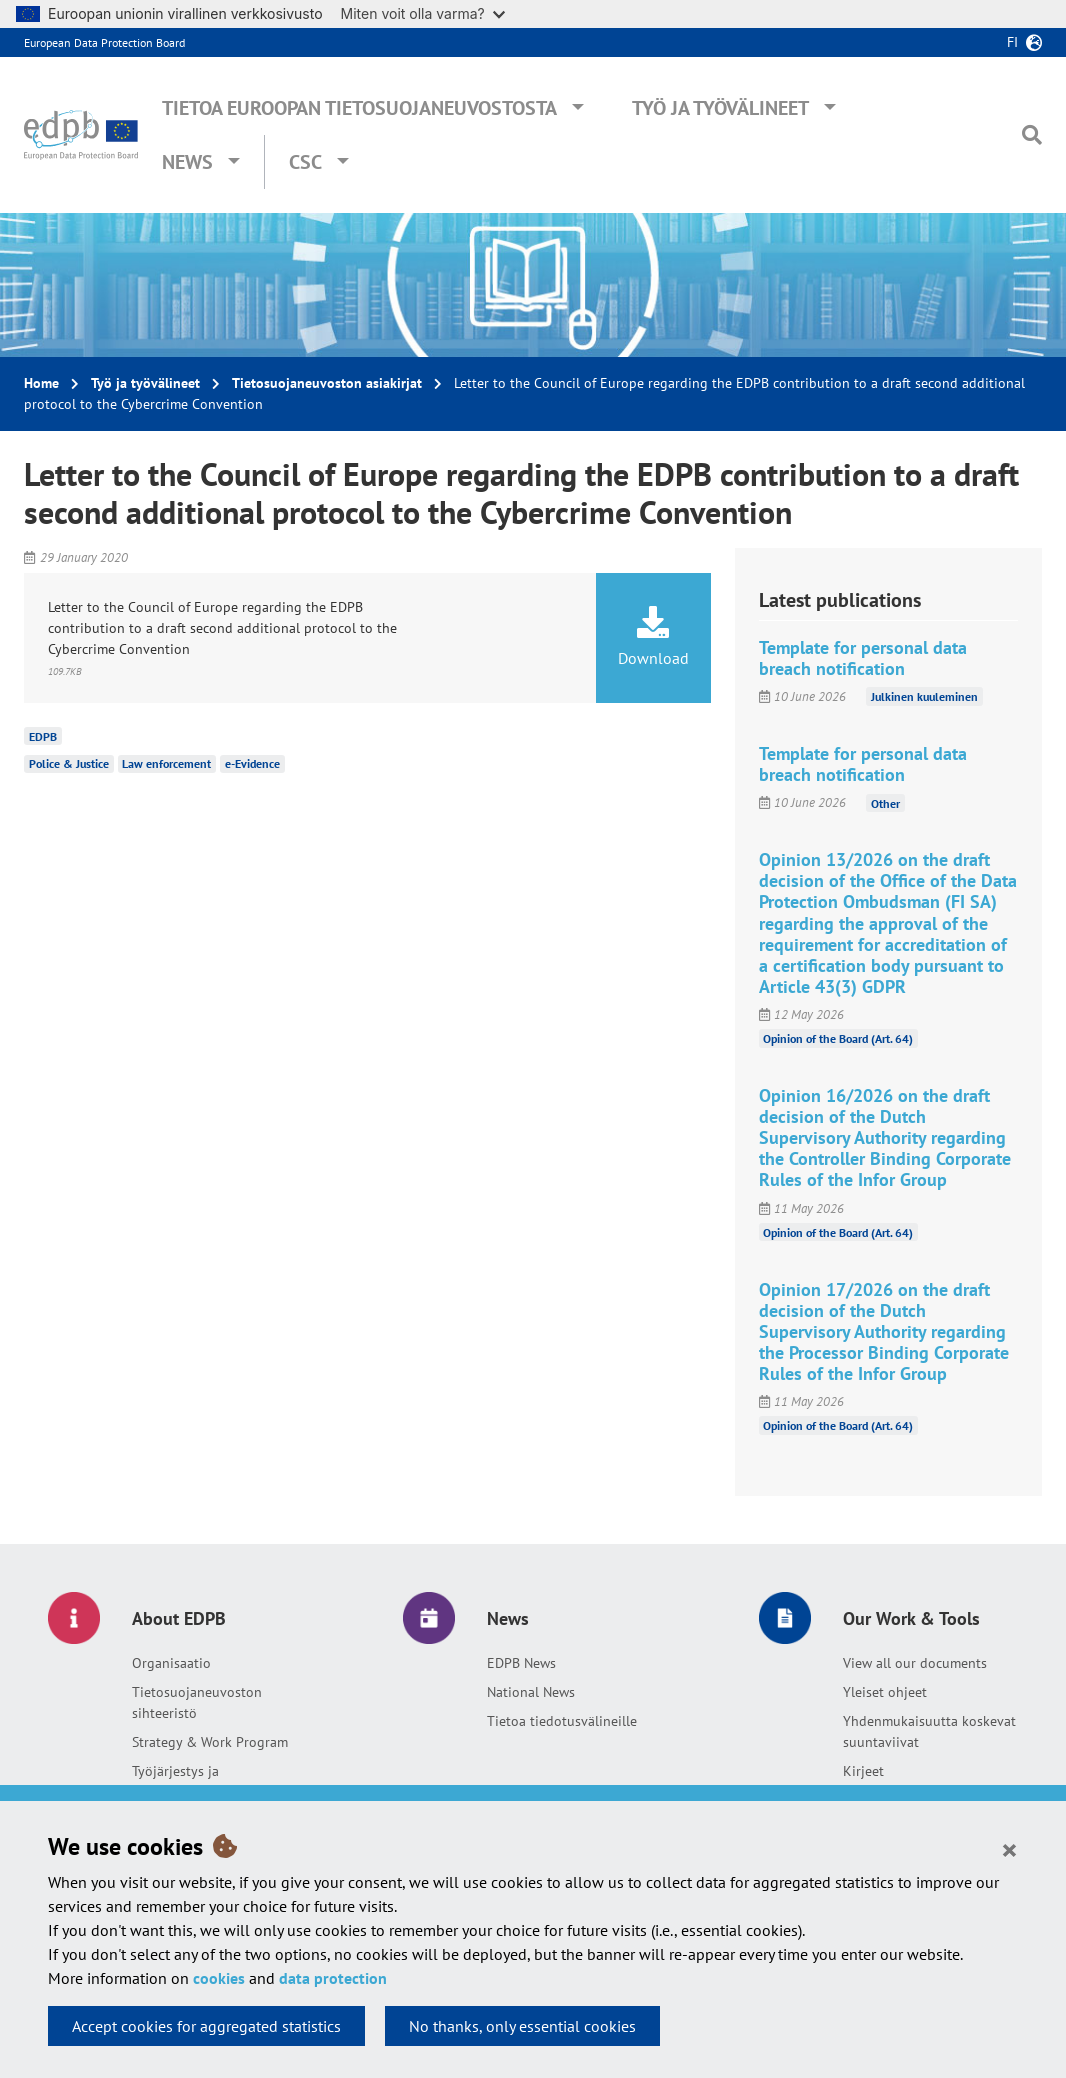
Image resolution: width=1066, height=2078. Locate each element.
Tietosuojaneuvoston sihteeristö (197, 1702)
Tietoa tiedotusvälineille (562, 1721)
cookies (219, 1978)
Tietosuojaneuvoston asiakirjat (327, 383)
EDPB (43, 735)
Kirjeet (863, 1771)
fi (1012, 42)
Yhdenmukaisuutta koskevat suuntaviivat (929, 1731)
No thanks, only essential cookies (522, 2026)
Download (653, 637)
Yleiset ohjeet (885, 1692)
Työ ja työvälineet (720, 108)
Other (885, 802)
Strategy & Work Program (210, 1742)
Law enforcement (166, 763)
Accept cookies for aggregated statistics (206, 2026)
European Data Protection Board (104, 42)
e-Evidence (252, 763)
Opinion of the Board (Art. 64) (838, 1038)
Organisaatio (171, 1663)
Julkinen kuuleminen (924, 696)
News (187, 162)
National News (531, 1692)
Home (41, 383)
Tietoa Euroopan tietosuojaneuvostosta (359, 108)
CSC (305, 162)
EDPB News (521, 1663)
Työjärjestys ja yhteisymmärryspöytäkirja (211, 1781)
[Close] (1009, 1849)
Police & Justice (69, 763)
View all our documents (915, 1663)
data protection (333, 1978)
